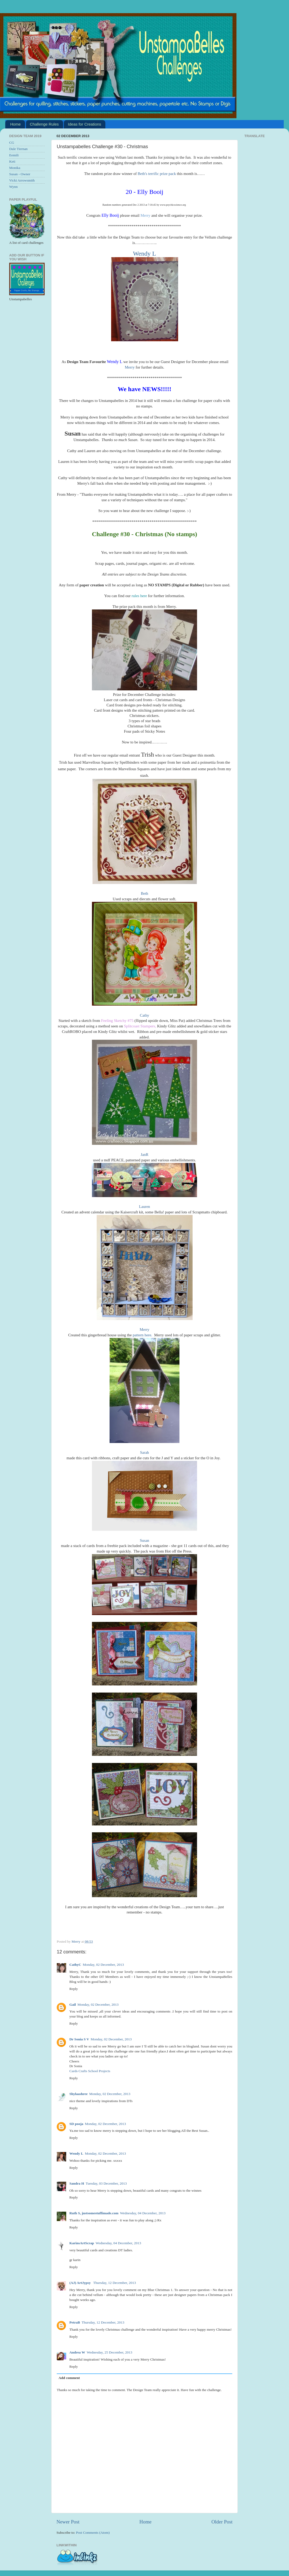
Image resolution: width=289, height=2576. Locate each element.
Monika (14, 168)
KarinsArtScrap (81, 2243)
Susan (144, 1540)
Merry (146, 215)
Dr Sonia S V (79, 2039)
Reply (73, 1989)
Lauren (144, 1206)
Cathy (144, 1015)
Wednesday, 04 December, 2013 (143, 2213)
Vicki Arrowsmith (22, 180)
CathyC (75, 1965)
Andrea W (77, 2352)
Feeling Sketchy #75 (117, 1020)
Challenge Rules (44, 124)
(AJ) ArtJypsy (80, 2283)
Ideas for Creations (84, 124)
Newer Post (68, 2522)
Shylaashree (78, 2094)
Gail (72, 2004)
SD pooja (76, 2124)
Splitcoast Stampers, (140, 1026)
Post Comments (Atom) (93, 2532)
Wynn (13, 187)
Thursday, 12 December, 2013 (114, 2283)
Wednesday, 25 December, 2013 (109, 2352)
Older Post (222, 2522)
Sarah (144, 1452)
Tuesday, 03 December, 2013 (106, 2183)
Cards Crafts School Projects (89, 2071)
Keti (12, 161)
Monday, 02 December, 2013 (103, 1965)
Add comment (69, 2378)
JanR (144, 1154)
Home (15, 124)
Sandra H (76, 2183)
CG (11, 142)
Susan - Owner (19, 174)
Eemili (14, 155)
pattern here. (142, 1335)
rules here (139, 596)
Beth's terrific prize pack (157, 174)
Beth (144, 893)
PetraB (74, 2322)
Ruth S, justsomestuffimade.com (93, 2213)
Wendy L (144, 253)
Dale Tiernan (18, 149)
